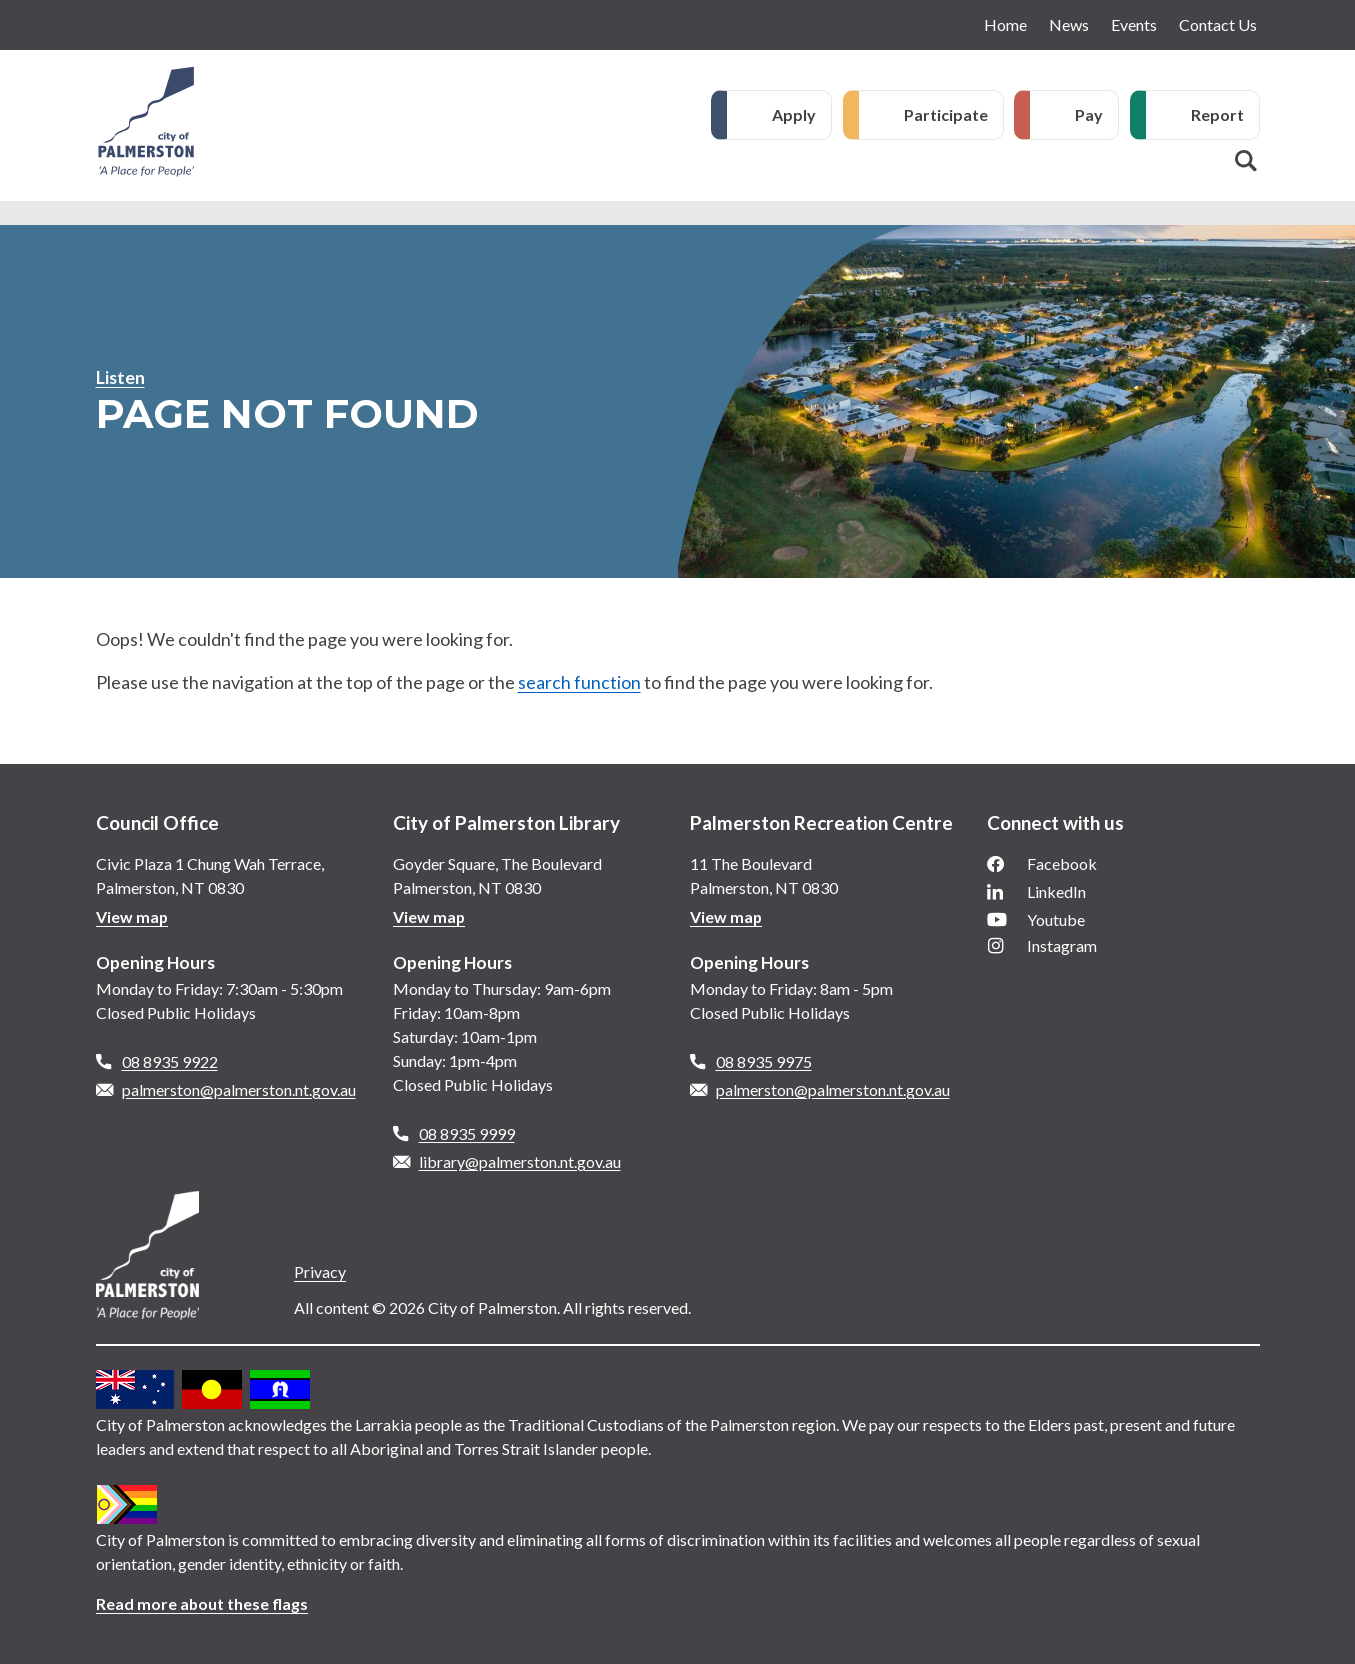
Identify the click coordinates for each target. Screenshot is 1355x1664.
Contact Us (1218, 24)
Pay (1089, 114)
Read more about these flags (202, 1603)
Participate (946, 114)
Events (1134, 24)
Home (1005, 24)
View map (132, 916)
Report (1217, 114)
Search (1246, 161)
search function (579, 682)
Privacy (320, 1271)
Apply (794, 114)
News (1069, 24)
